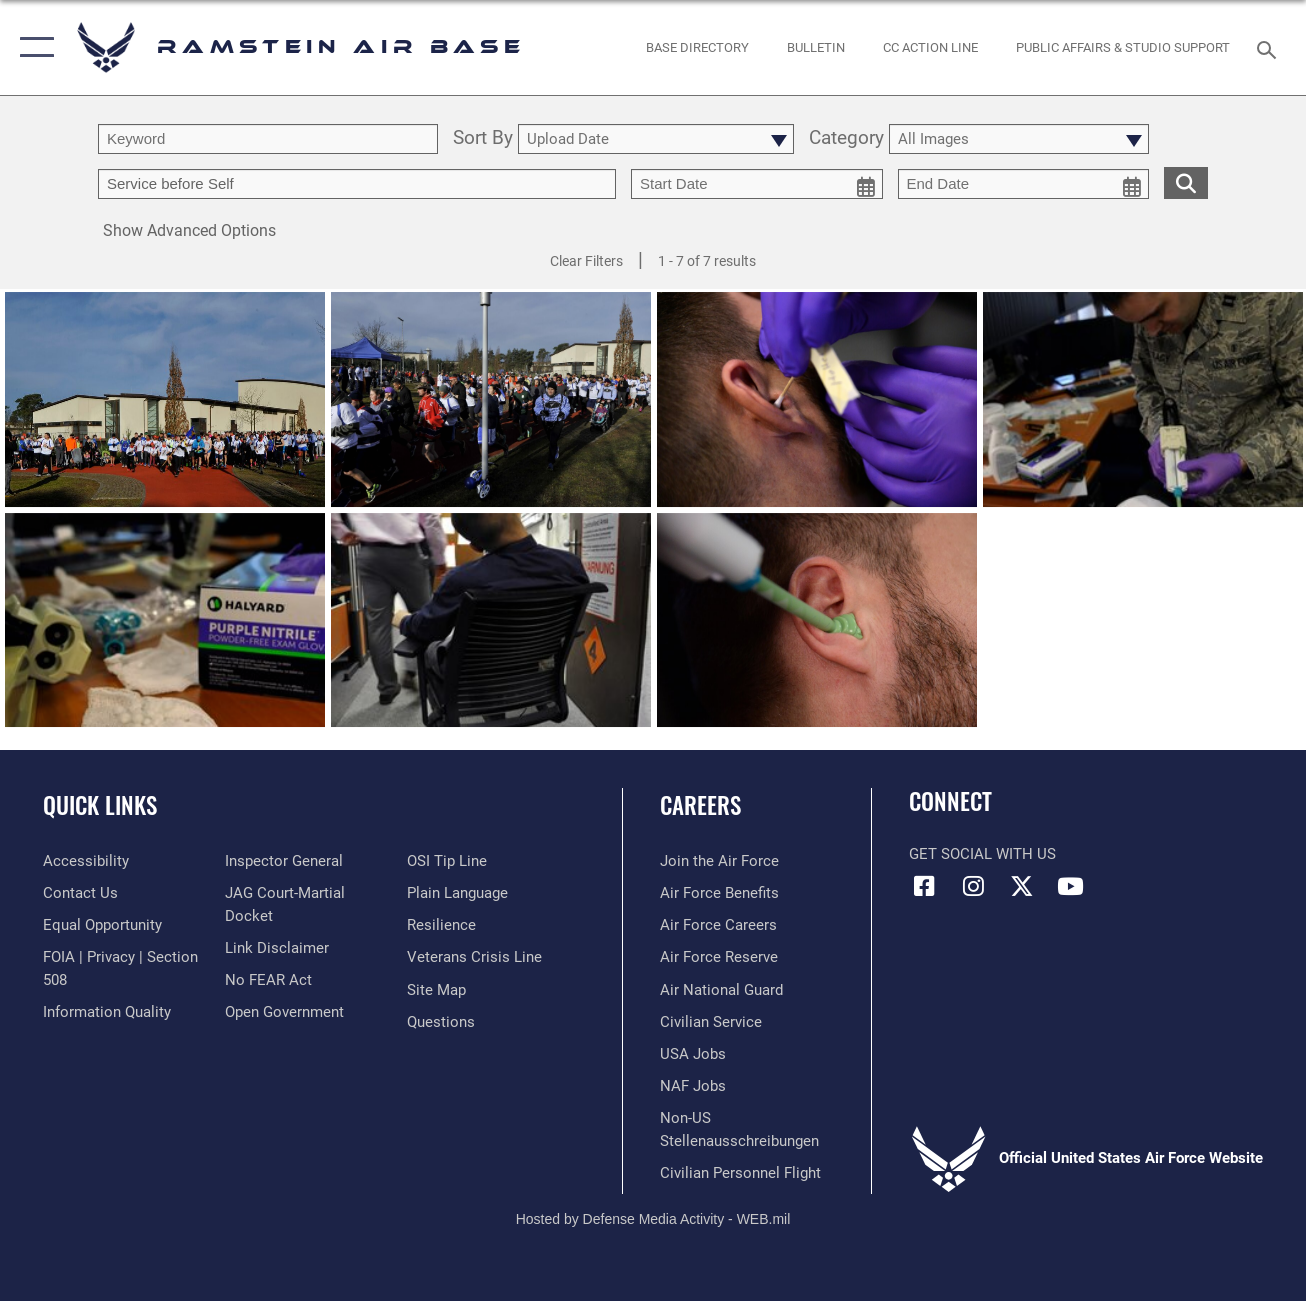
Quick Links (100, 805)
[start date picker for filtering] (757, 184)
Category (846, 139)
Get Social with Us (982, 854)
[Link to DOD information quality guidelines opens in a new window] (107, 1012)
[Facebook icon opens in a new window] (924, 886)
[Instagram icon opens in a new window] (973, 886)
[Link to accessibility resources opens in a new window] (86, 861)
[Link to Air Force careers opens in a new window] (718, 925)
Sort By (483, 139)
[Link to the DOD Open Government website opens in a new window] (284, 1012)
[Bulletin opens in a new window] (816, 47)
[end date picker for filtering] (1024, 184)
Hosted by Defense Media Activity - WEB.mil (653, 1219)
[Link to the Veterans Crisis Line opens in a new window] (474, 957)
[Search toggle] (1270, 47)
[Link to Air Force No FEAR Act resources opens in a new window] (268, 980)
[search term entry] (268, 139)
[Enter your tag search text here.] (357, 184)
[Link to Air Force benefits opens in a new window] (719, 893)
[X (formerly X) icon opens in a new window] (1022, 886)
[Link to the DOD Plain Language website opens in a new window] (457, 893)
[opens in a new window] (697, 47)
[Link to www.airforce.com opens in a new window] (719, 861)
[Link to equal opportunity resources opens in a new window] (102, 925)
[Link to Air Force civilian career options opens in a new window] (711, 1022)
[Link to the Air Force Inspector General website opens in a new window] (284, 861)
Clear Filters (586, 261)
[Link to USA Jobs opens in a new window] (693, 1054)
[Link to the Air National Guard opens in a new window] (721, 990)
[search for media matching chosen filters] (1186, 182)
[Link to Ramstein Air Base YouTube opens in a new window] (1071, 886)
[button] (32, 47)
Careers (700, 805)
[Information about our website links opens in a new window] (277, 948)
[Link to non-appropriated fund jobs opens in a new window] (693, 1086)
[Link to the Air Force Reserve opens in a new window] (719, 957)
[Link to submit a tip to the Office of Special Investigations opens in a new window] (447, 861)
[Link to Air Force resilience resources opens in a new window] (441, 925)
